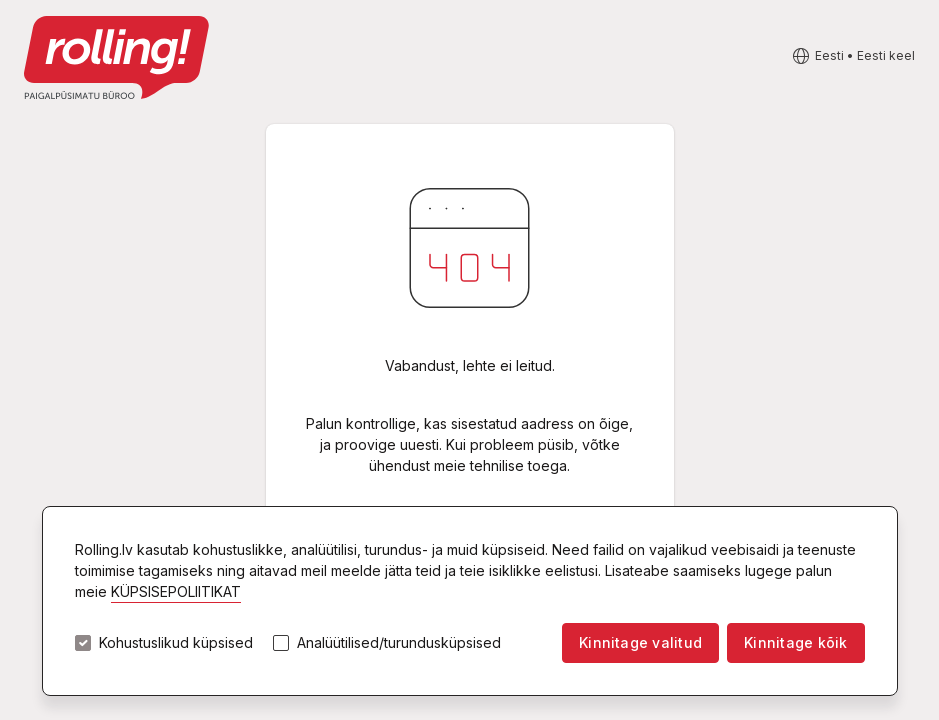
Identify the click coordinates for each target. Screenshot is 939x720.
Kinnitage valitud (640, 642)
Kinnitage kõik (795, 642)
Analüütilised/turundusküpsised (399, 643)
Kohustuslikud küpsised (176, 643)
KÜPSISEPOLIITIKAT (176, 591)
